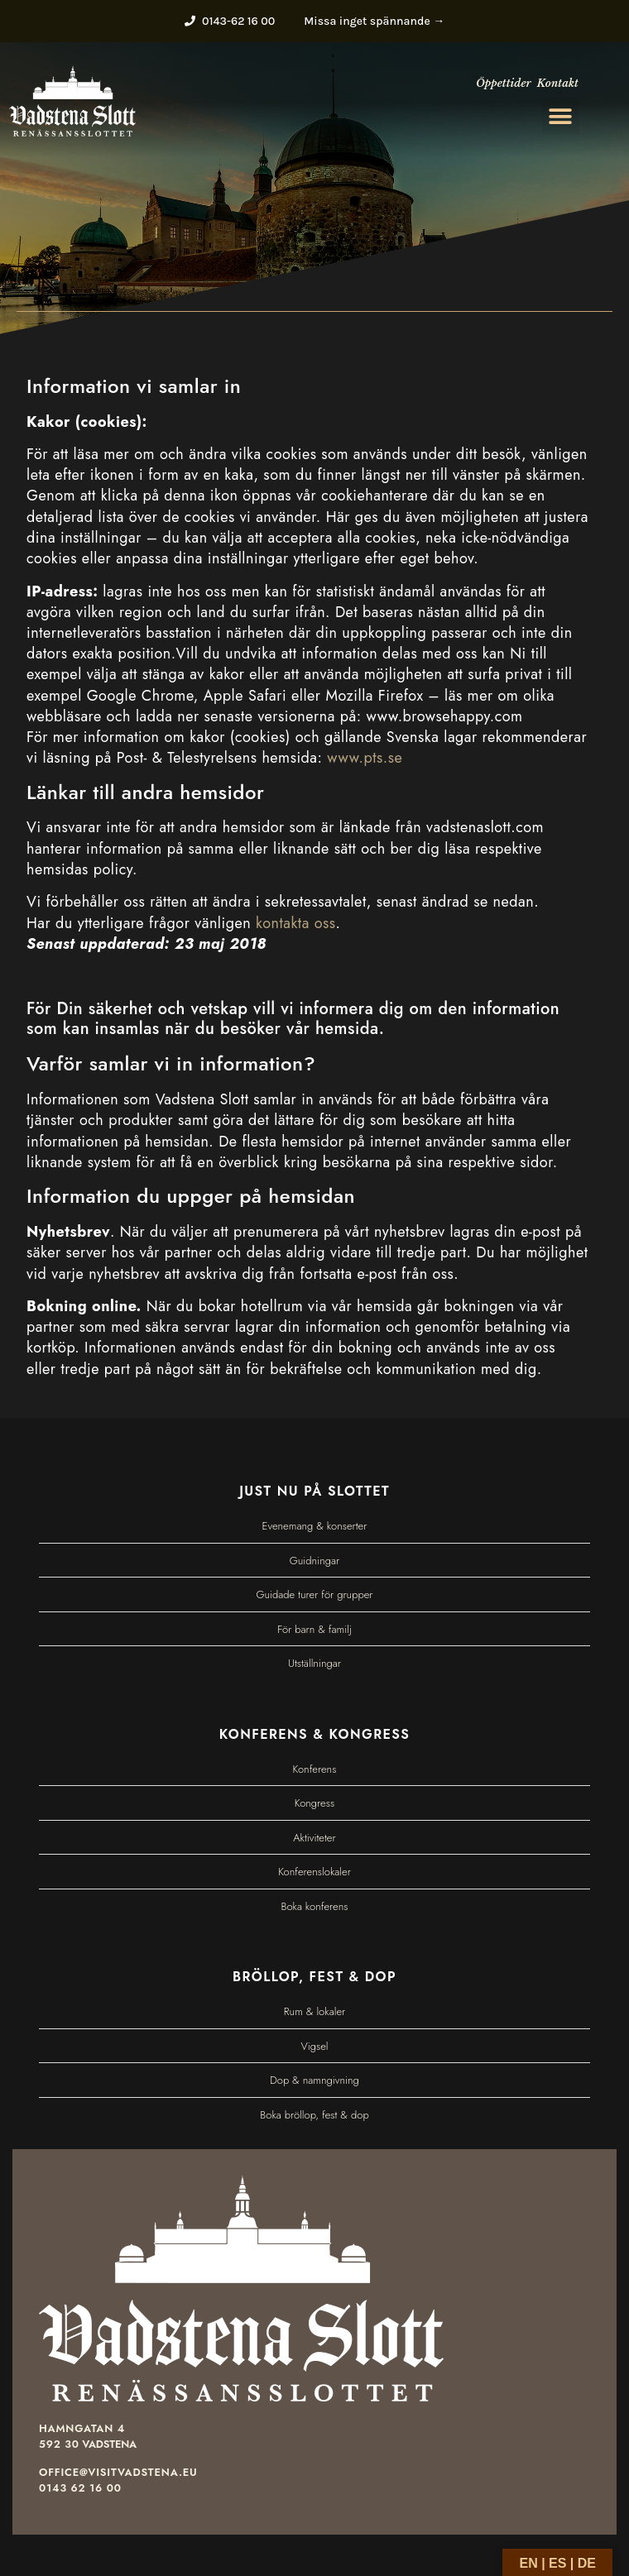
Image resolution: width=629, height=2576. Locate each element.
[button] (560, 116)
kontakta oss (296, 923)
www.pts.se (364, 757)
